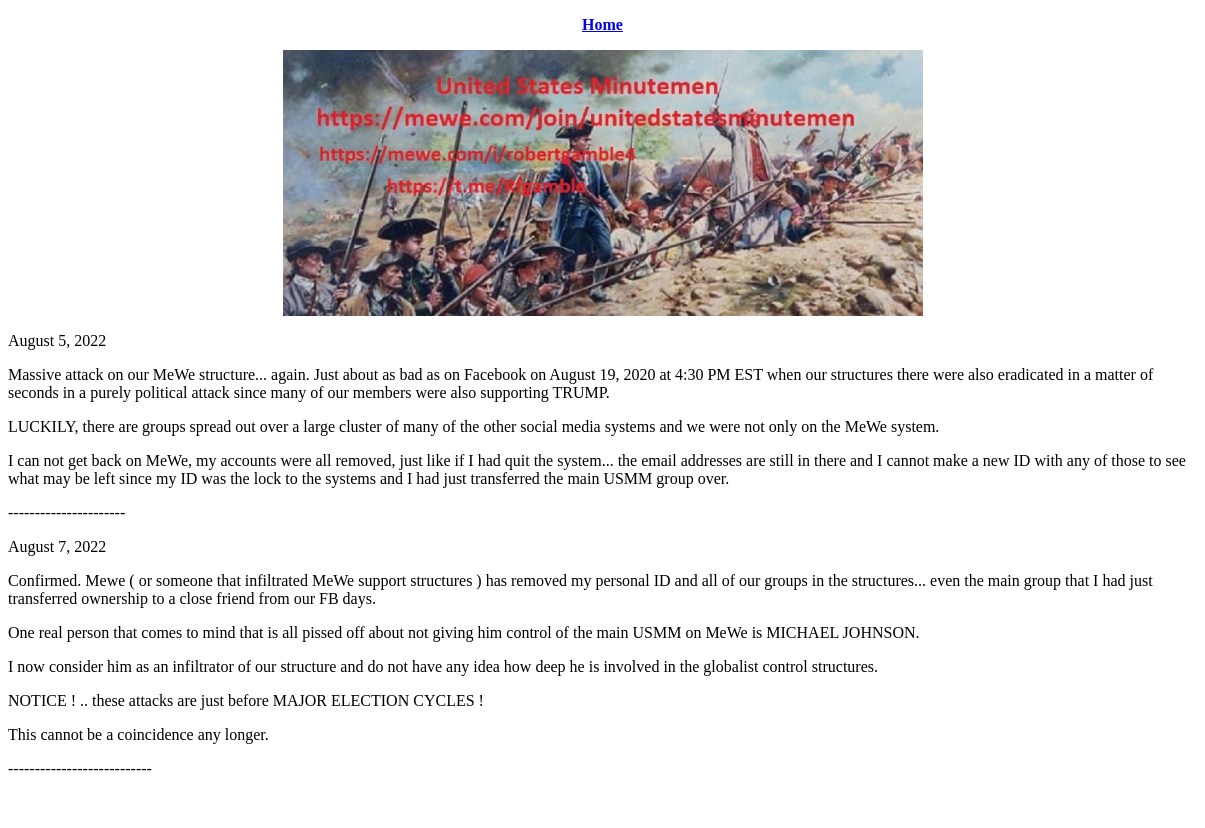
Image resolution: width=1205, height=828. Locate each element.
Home (602, 24)
